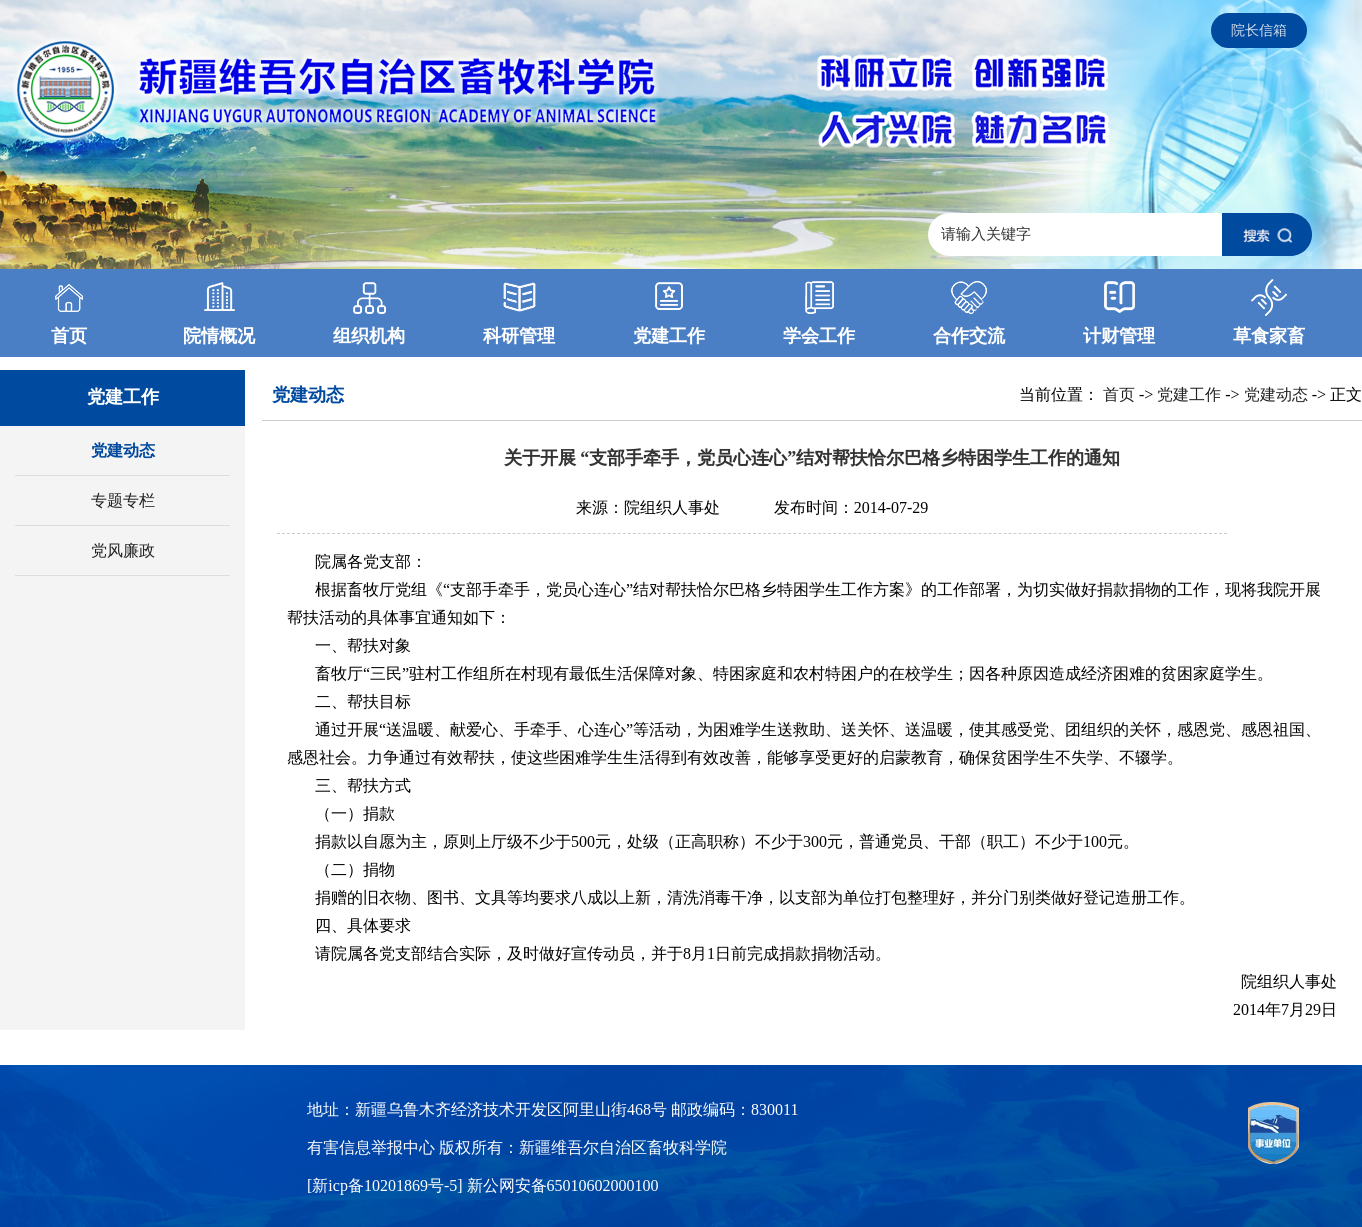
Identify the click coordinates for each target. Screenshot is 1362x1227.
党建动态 (123, 450)
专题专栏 (123, 500)
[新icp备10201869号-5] (387, 1185)
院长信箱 (1259, 30)
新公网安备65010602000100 (563, 1185)
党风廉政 (123, 550)
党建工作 (1189, 394)
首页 (1119, 394)
